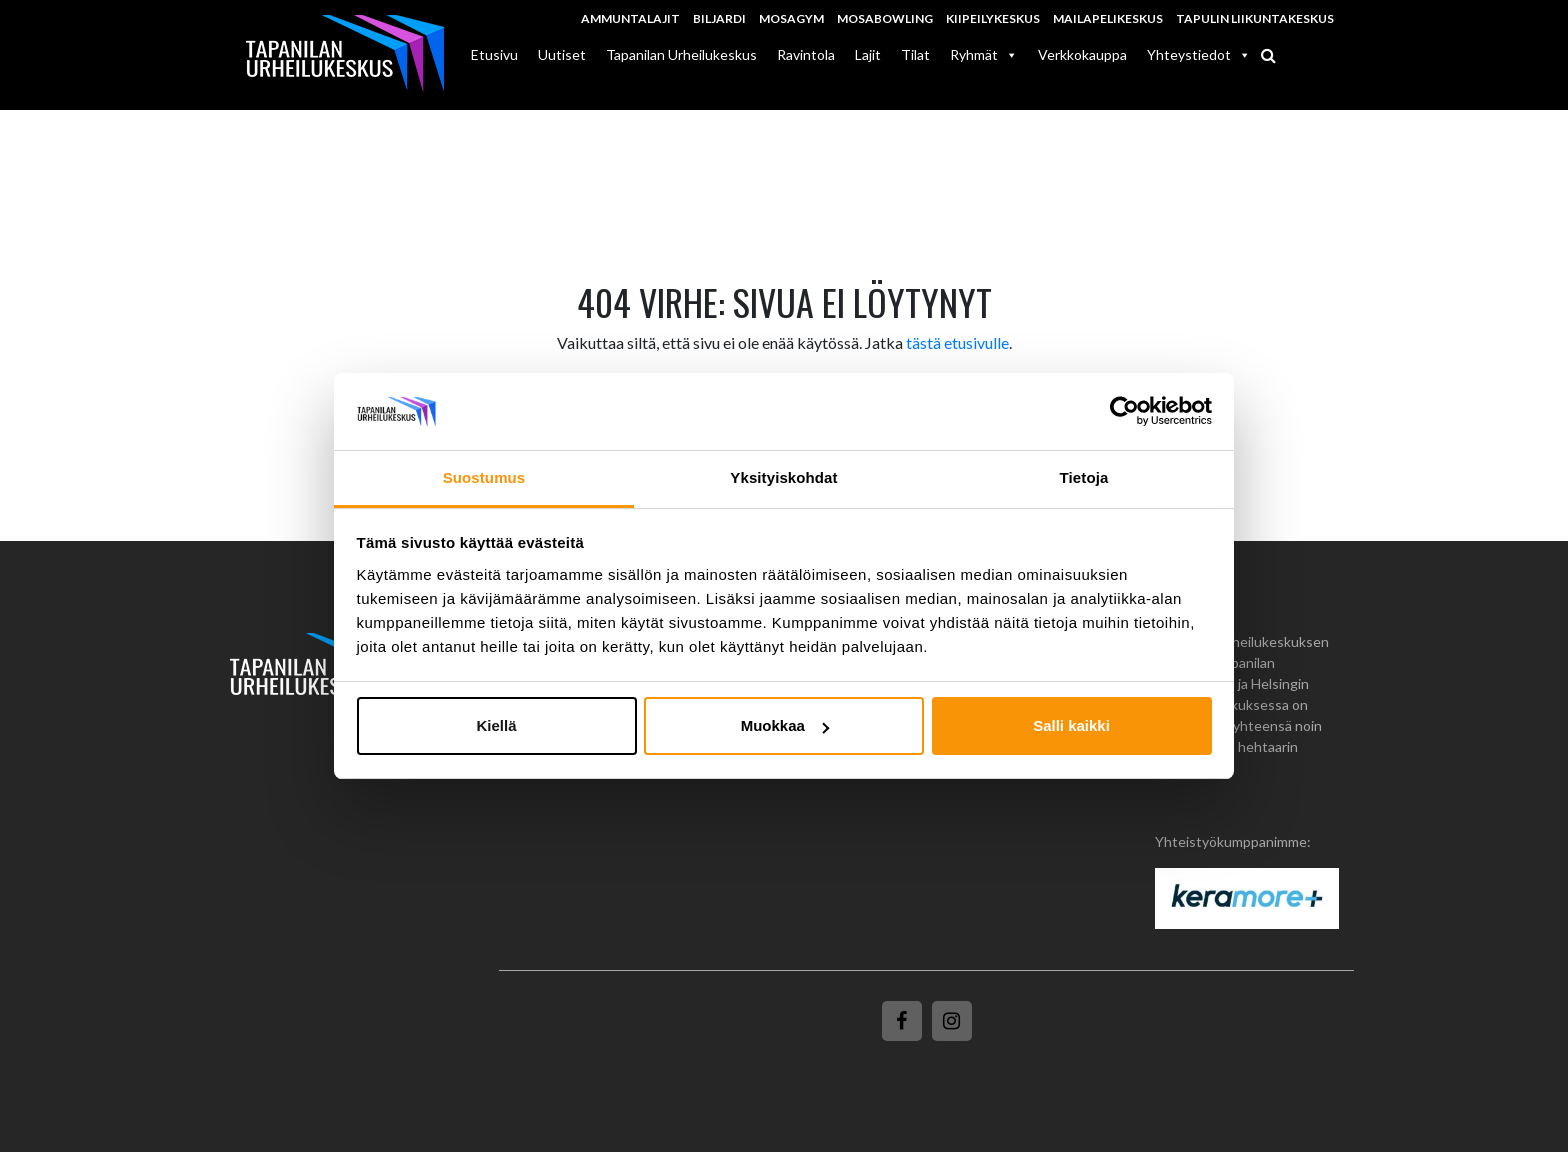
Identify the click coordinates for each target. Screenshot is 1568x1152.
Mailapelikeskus (1108, 18)
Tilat (915, 54)
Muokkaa (785, 725)
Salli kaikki (1071, 725)
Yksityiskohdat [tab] (783, 477)
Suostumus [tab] (484, 477)
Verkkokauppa (1082, 54)
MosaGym (791, 18)
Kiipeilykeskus (993, 18)
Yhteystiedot (1199, 54)
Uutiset (562, 54)
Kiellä (496, 725)
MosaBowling (885, 18)
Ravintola (806, 54)
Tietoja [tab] (1084, 477)
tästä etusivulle (957, 342)
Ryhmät (984, 54)
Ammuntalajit (630, 18)
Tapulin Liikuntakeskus (1255, 18)
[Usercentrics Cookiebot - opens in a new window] (1124, 412)
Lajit (868, 54)
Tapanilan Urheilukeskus (681, 54)
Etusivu (494, 54)
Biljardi (719, 18)
